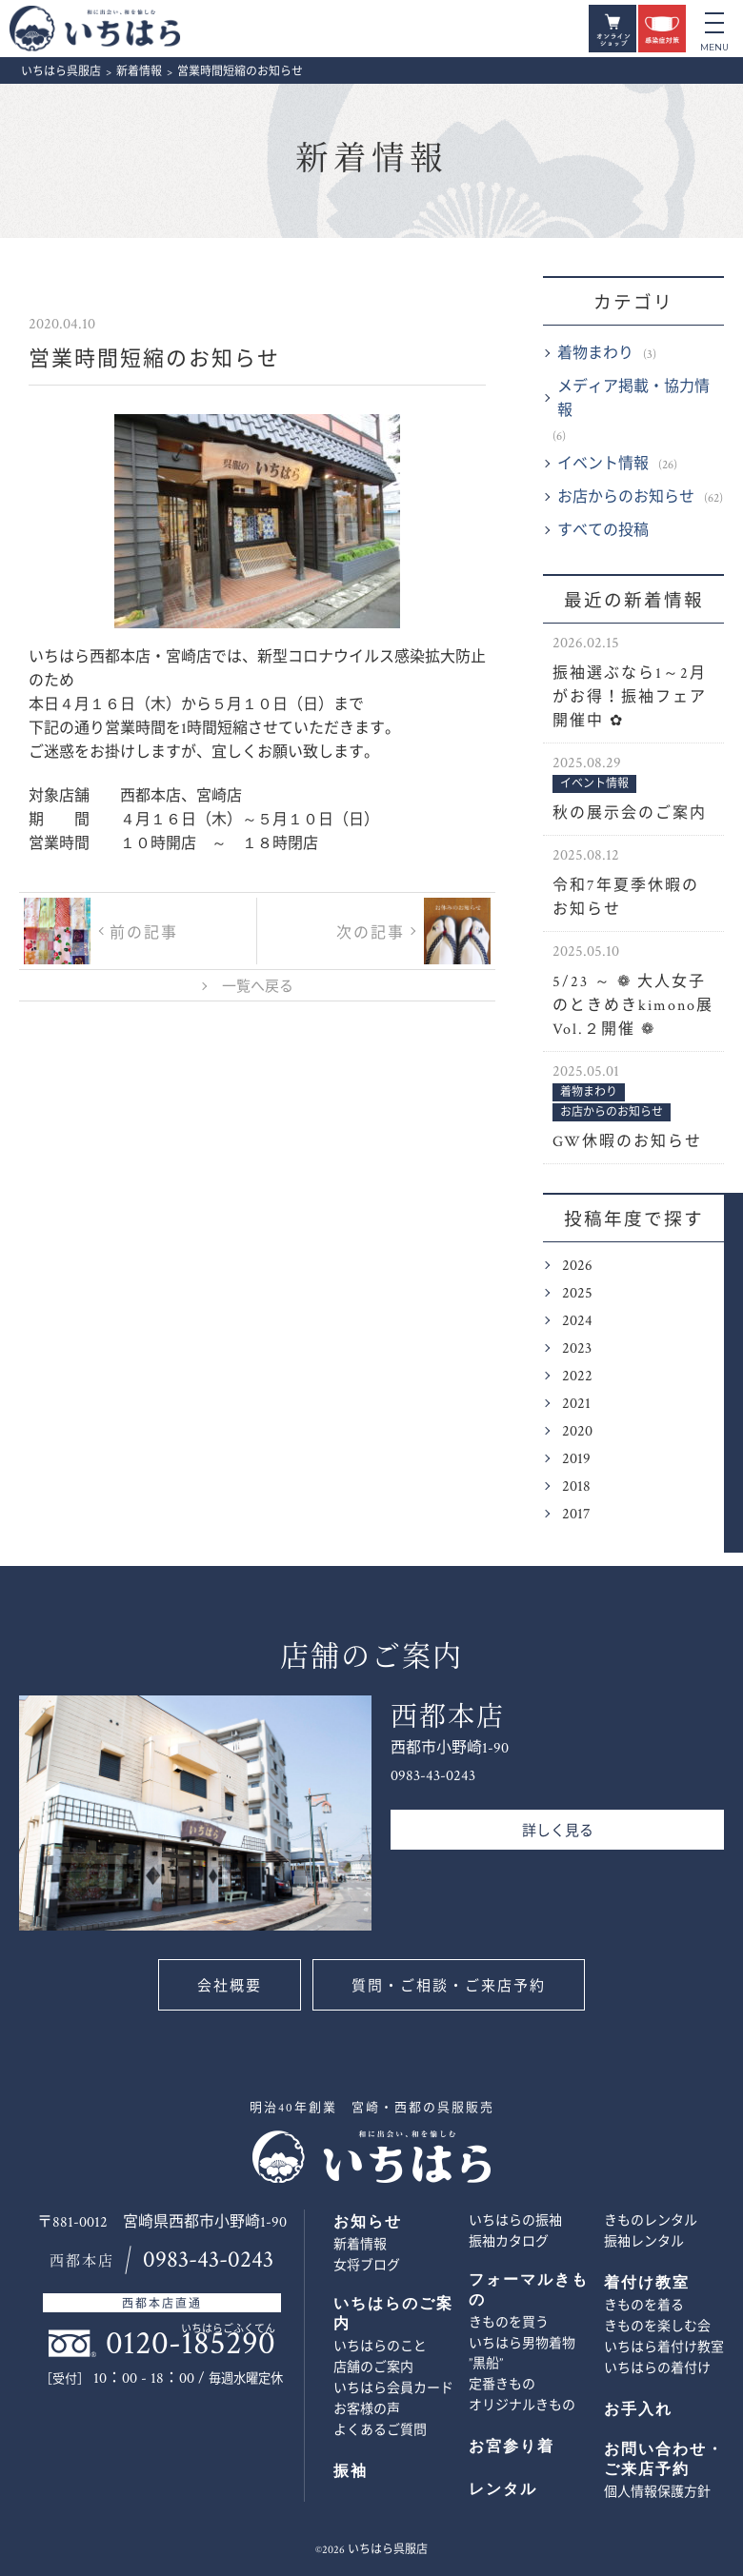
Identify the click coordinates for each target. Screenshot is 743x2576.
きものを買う (509, 2322)
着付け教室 (647, 2283)
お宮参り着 (511, 2447)
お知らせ (367, 2222)
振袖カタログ (509, 2241)
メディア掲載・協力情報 (633, 399)
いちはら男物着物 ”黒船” (522, 2353)
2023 (577, 1348)
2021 (576, 1404)
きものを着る (644, 2305)
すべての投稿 (603, 531)
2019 (576, 1459)
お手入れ (638, 2410)
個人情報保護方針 (657, 2492)
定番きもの (502, 2384)
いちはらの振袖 (515, 2220)
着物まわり (595, 354)
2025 (577, 1293)
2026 (577, 1266)
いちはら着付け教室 (664, 2347)
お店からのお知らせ (625, 497)
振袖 (350, 2472)
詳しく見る (557, 1831)
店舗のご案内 (373, 2367)
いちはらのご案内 (393, 2314)
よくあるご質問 (380, 2430)
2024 (577, 1321)
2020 (577, 1431)
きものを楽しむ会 (657, 2326)
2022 (577, 1376)
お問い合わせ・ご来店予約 (711, 1383)
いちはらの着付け (657, 2368)
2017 (576, 1514)
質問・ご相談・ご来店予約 (449, 1986)
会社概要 (228, 1986)
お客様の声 (366, 2409)
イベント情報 (603, 464)
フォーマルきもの (529, 2290)
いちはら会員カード (393, 2388)
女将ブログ (366, 2265)
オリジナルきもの (522, 2405)
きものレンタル (650, 2220)
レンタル (503, 2490)
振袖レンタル (644, 2241)
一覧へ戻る (257, 987)
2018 (576, 1486)
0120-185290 (190, 2343)
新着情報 (371, 159)
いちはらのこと (380, 2346)
